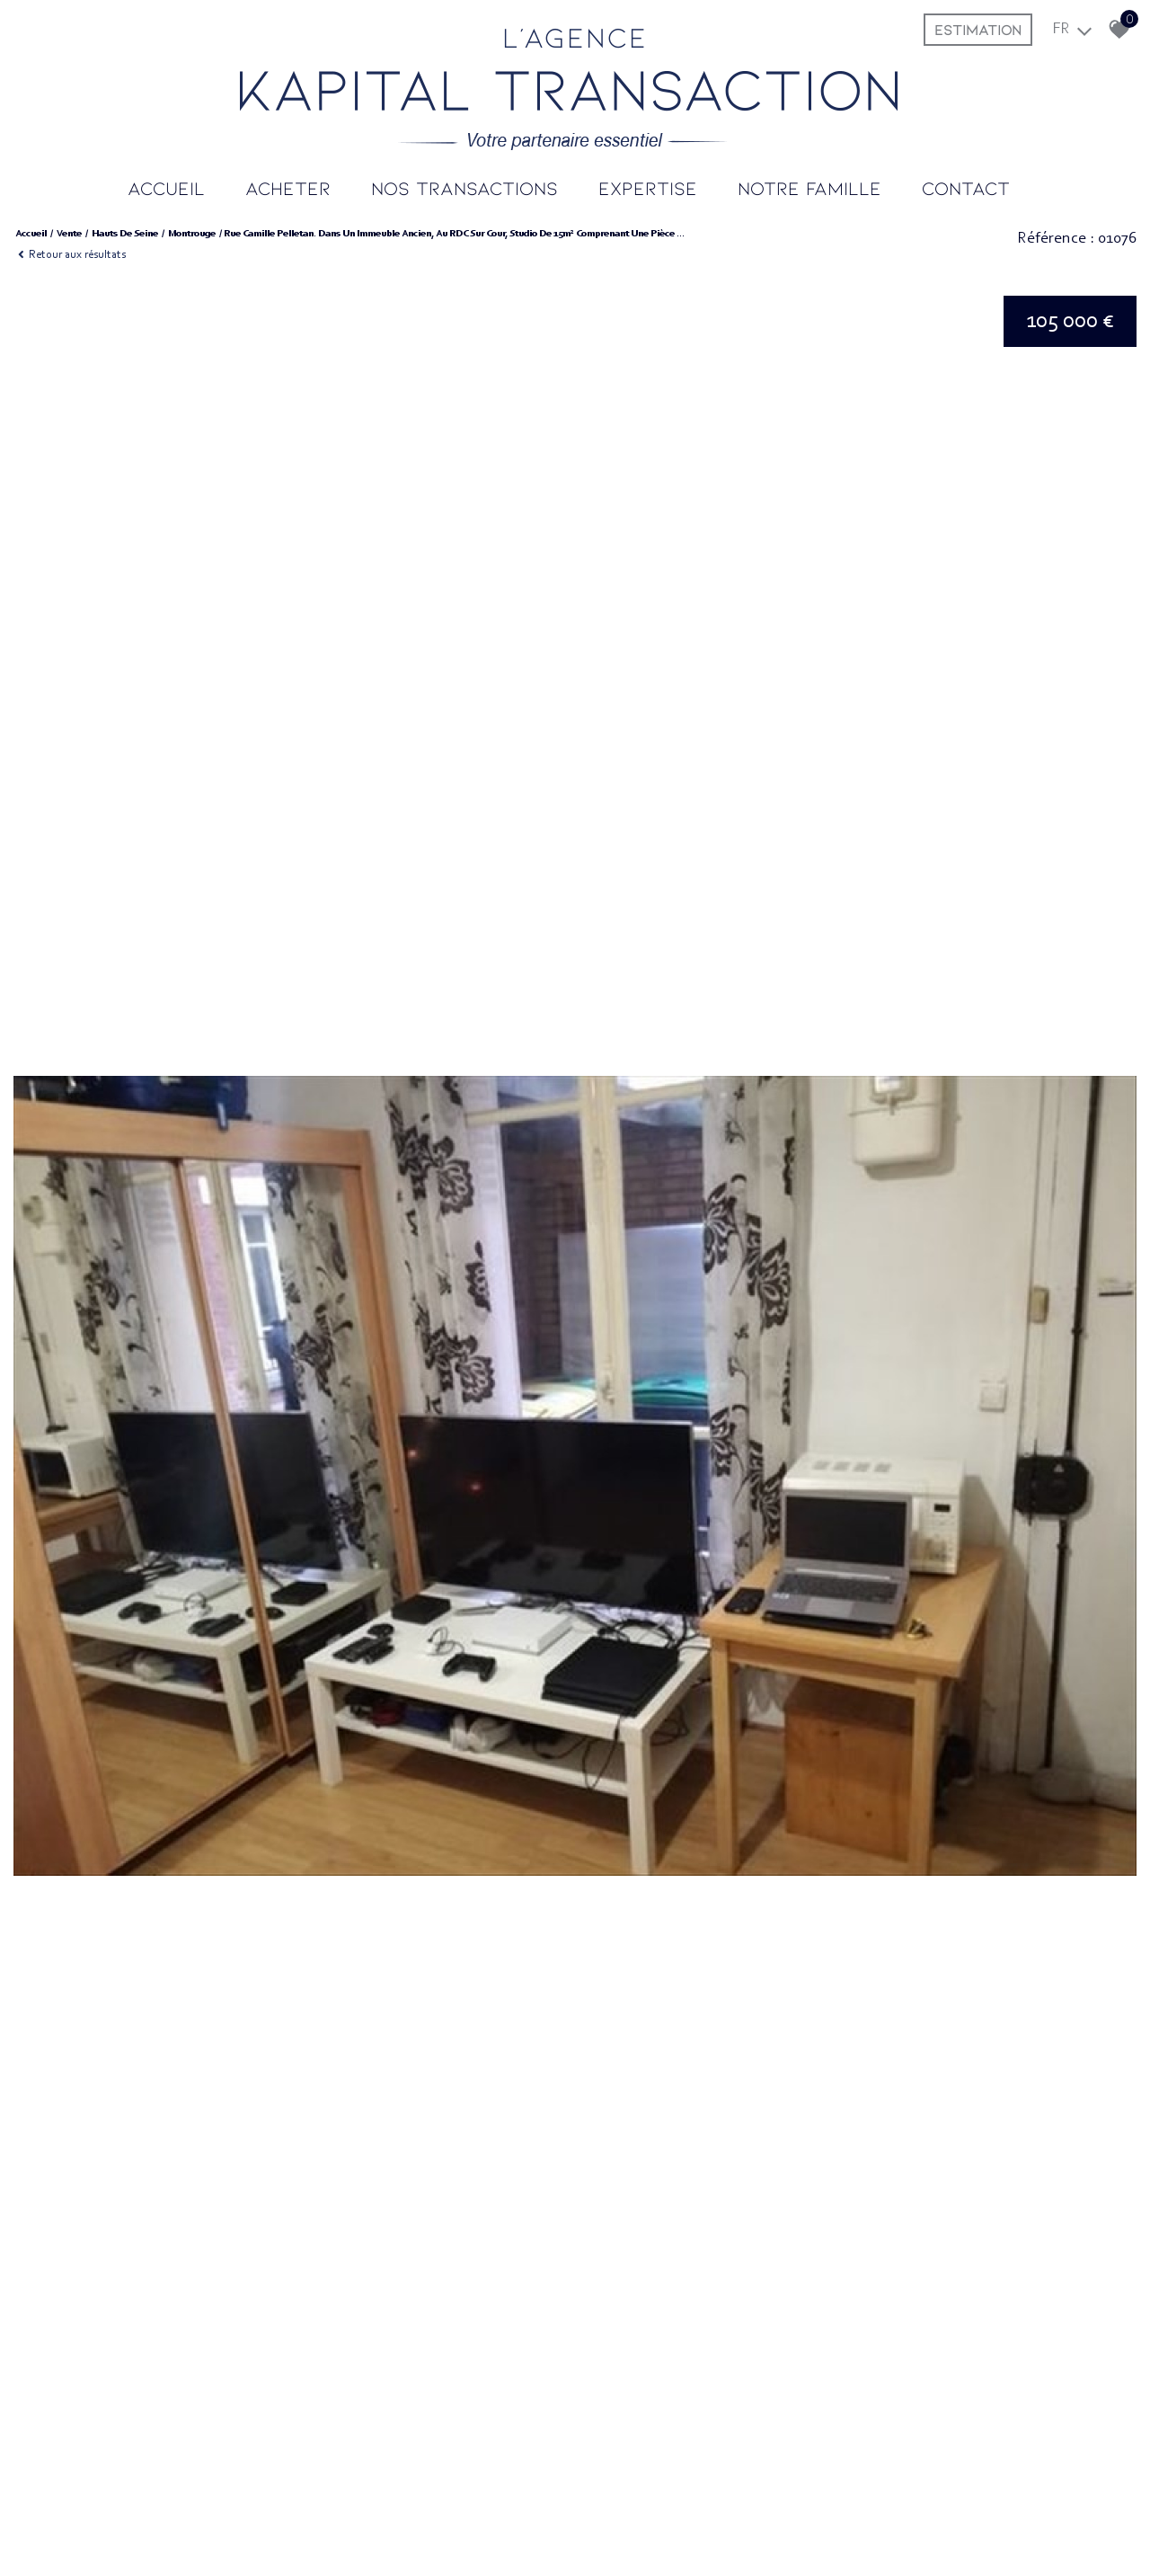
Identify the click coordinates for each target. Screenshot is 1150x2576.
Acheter (288, 187)
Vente (69, 234)
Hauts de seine (125, 234)
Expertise (647, 187)
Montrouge (192, 234)
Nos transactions (464, 187)
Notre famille (809, 187)
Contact (966, 187)
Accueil (166, 187)
